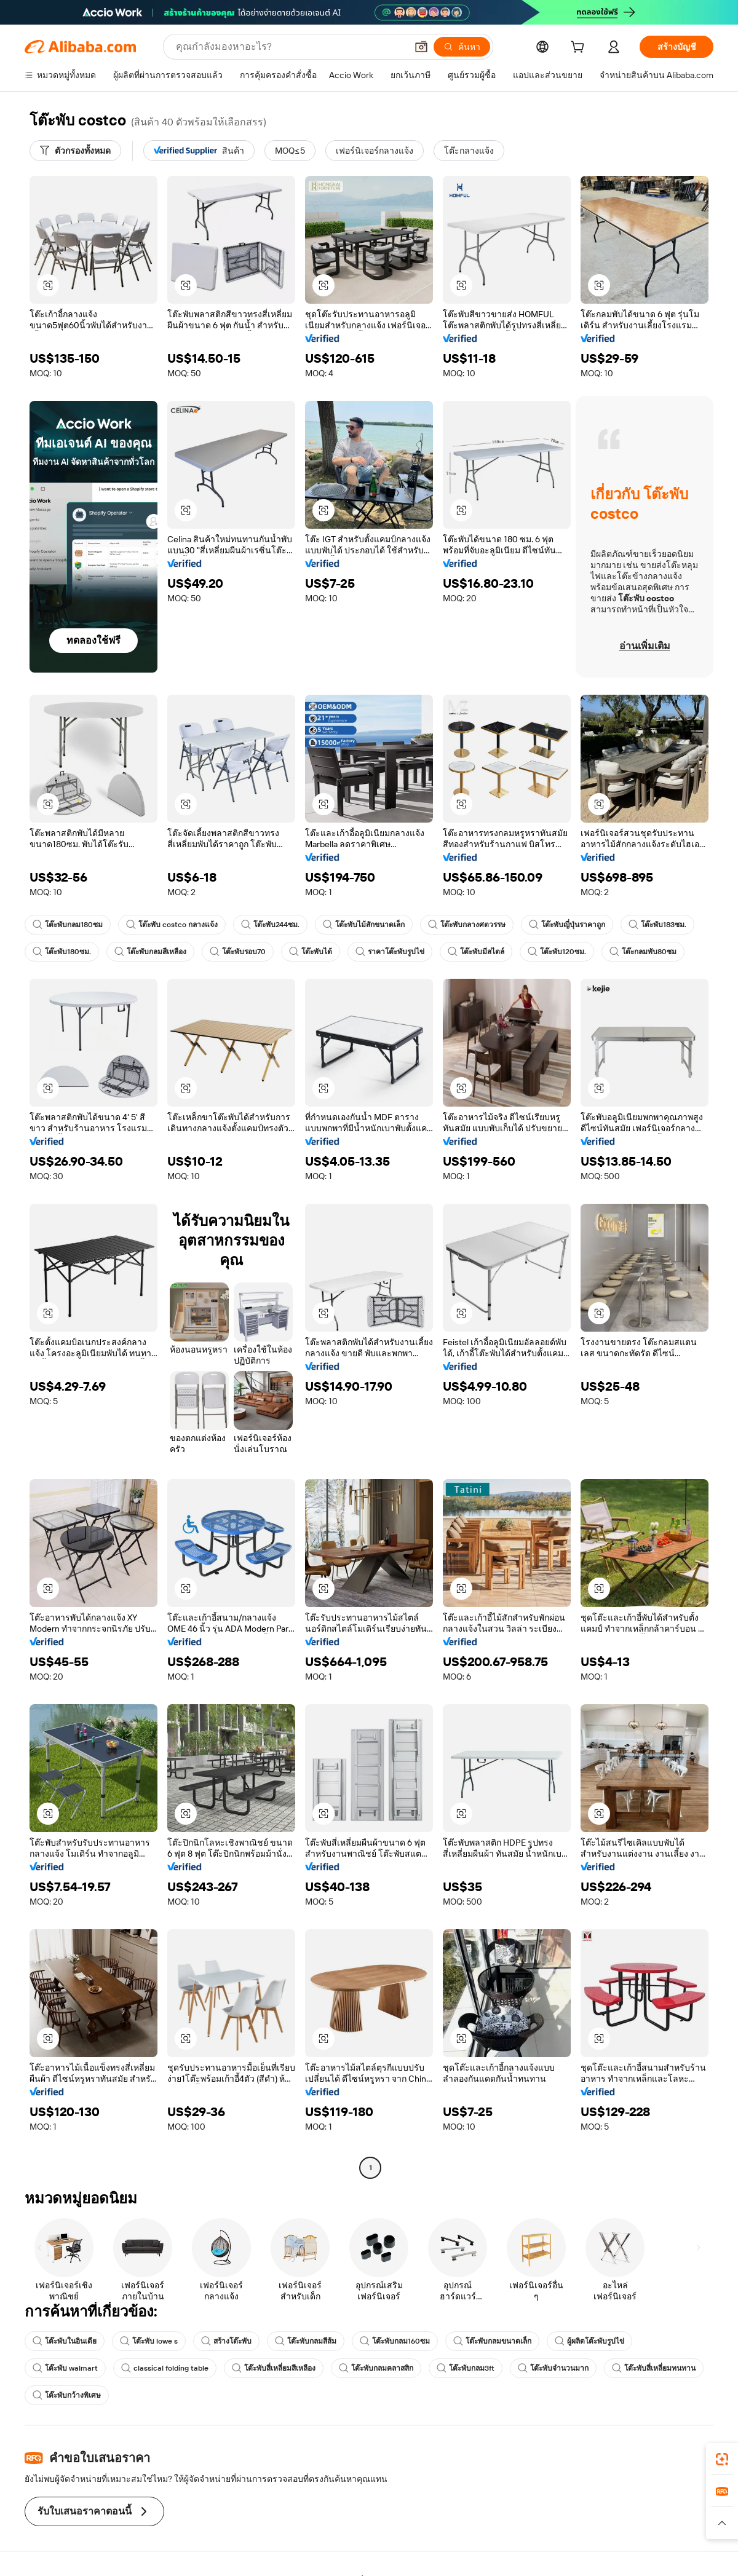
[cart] (580, 48)
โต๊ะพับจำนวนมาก (553, 2368)
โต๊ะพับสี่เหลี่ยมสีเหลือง (273, 2368)
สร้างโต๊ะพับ (226, 2341)
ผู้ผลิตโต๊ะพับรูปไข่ (589, 2341)
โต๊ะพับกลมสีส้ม (305, 2341)
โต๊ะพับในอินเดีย (65, 2341)
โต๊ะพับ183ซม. (657, 925)
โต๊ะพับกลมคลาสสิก (376, 2368)
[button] (421, 46)
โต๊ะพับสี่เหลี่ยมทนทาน (654, 2368)
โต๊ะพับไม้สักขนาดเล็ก (364, 925)
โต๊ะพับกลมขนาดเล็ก (492, 2341)
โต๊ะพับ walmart (65, 2368)
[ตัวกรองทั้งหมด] (75, 150)
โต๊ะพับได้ (310, 952)
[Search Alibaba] (290, 46)
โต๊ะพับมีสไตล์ (476, 952)
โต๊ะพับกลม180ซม (68, 925)
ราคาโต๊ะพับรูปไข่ (389, 952)
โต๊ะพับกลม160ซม (395, 2341)
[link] (722, 2459)
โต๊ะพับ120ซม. (557, 952)
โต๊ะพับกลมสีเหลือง (150, 952)
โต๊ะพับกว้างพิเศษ (67, 2395)
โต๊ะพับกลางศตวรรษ (467, 925)
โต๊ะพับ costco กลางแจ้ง (172, 925)
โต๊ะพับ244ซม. (270, 925)
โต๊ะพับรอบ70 (238, 952)
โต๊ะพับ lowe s (149, 2341)
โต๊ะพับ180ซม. (62, 952)
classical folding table (164, 2368)
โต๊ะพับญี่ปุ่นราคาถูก (567, 925)
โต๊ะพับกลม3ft (465, 2368)
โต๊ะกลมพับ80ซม (642, 952)
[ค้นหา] (462, 47)
